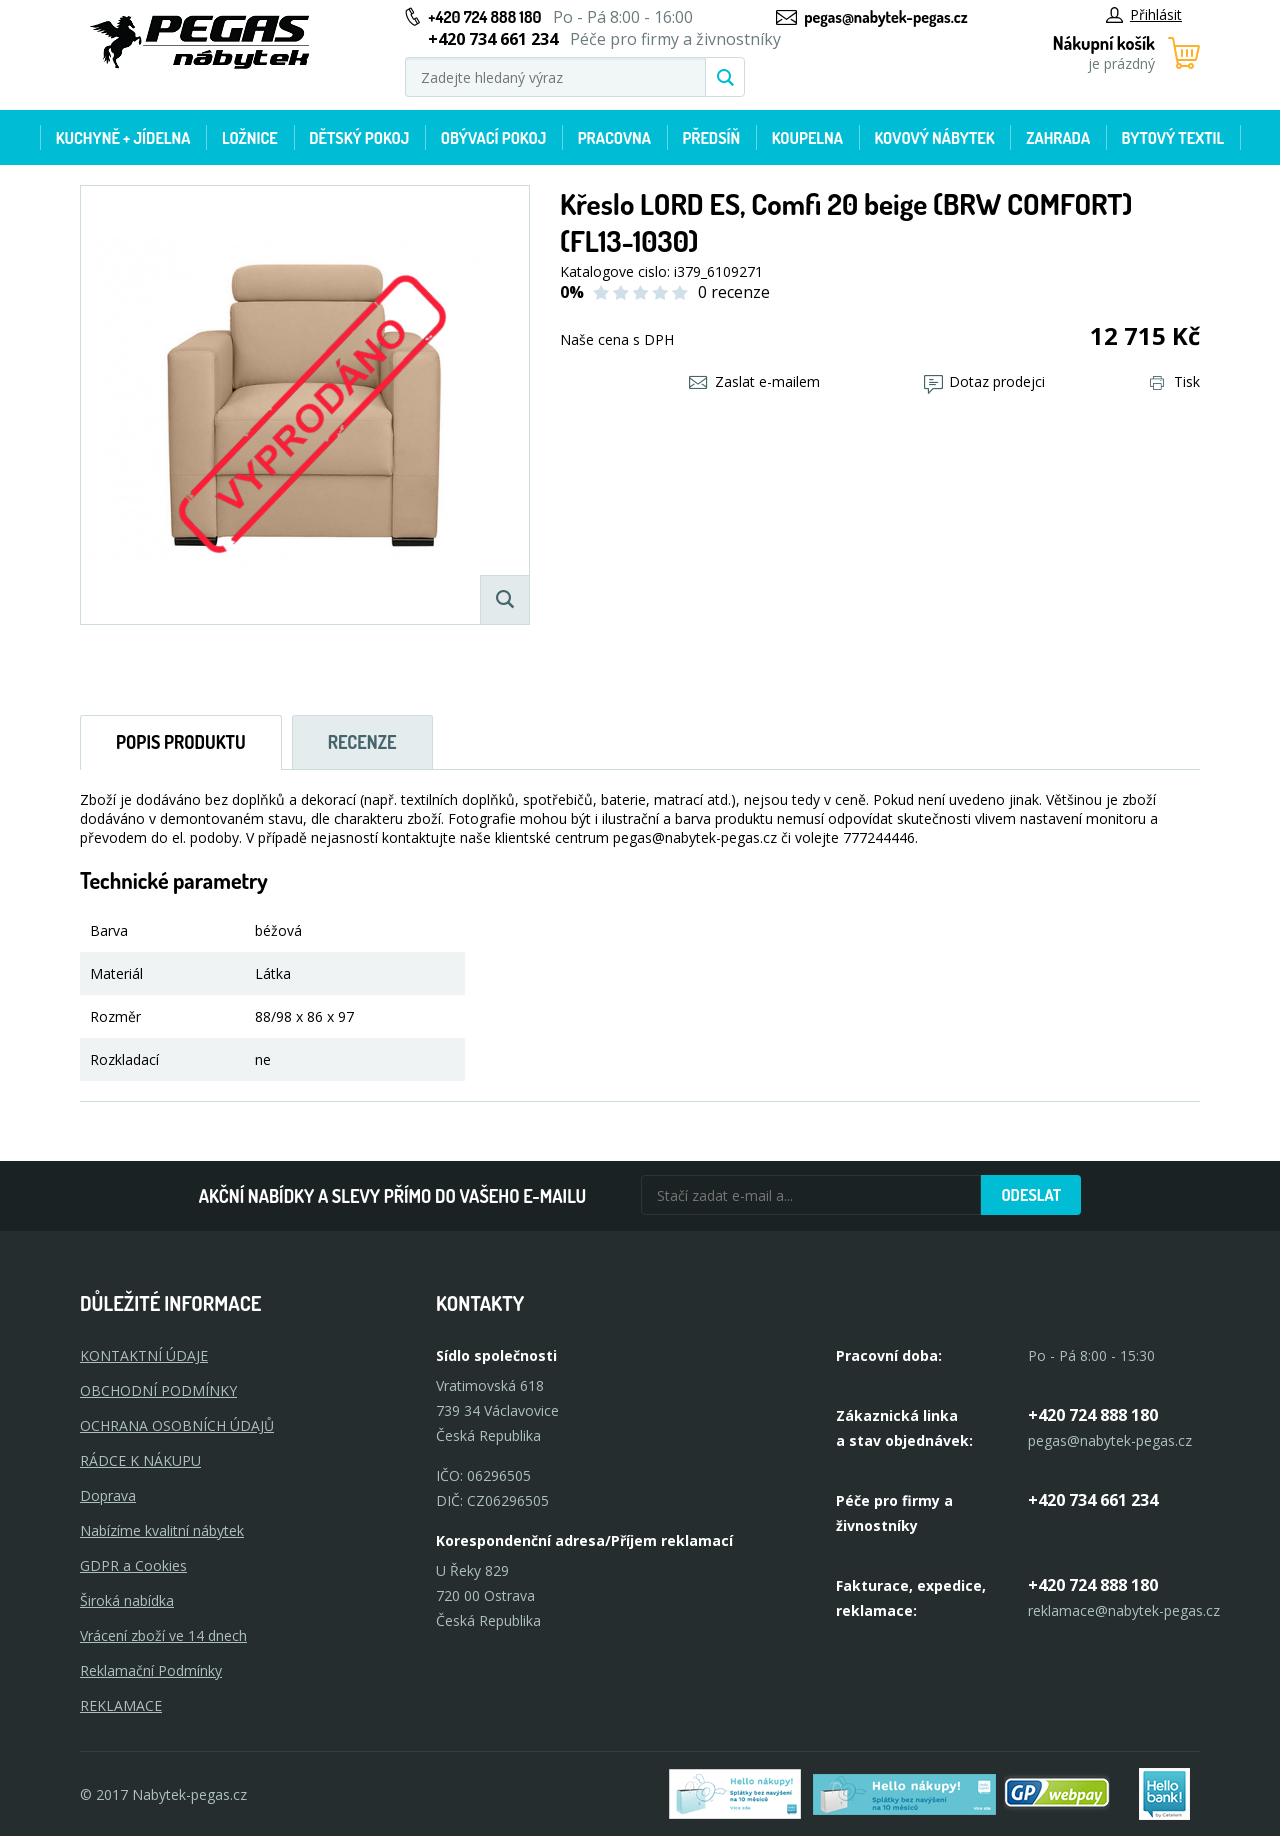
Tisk (1175, 381)
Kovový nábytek (934, 138)
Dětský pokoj (359, 138)
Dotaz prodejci (984, 381)
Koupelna (807, 138)
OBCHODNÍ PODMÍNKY (158, 1390)
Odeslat (1031, 1195)
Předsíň (711, 138)
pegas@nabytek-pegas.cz (885, 17)
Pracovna (614, 138)
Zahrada (1058, 138)
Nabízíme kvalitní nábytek (162, 1530)
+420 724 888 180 (484, 17)
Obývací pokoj (494, 138)
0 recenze (734, 292)
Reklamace (121, 1705)
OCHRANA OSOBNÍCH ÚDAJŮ (177, 1425)
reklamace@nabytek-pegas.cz (1124, 1610)
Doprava (108, 1495)
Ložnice (250, 138)
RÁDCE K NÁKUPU (140, 1460)
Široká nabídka (127, 1600)
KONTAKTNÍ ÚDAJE (144, 1355)
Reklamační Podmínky (151, 1670)
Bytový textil (1173, 138)
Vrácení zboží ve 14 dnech (163, 1635)
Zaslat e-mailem (754, 381)
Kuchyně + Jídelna (123, 138)
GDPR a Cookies (133, 1565)
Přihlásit (1144, 14)
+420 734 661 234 (1093, 1500)
